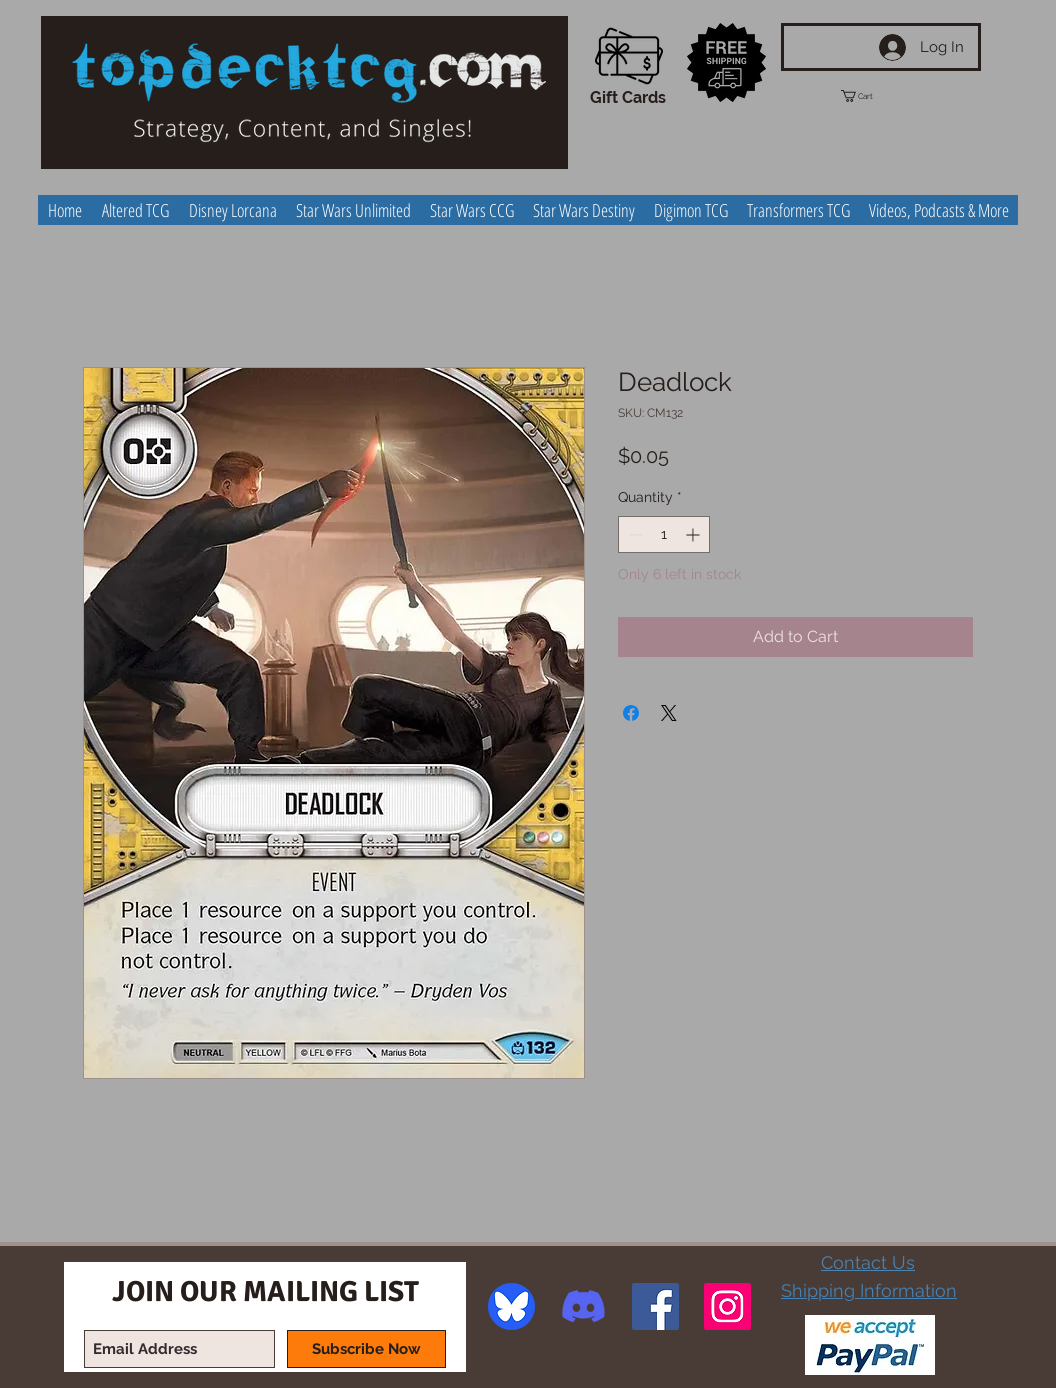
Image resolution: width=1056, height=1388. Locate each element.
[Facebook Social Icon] (655, 1306)
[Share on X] (669, 713)
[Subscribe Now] (366, 1349)
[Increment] (694, 534)
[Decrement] (633, 534)
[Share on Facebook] (631, 713)
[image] (511, 1306)
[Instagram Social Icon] (727, 1306)
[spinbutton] (664, 534)
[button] (875, 96)
